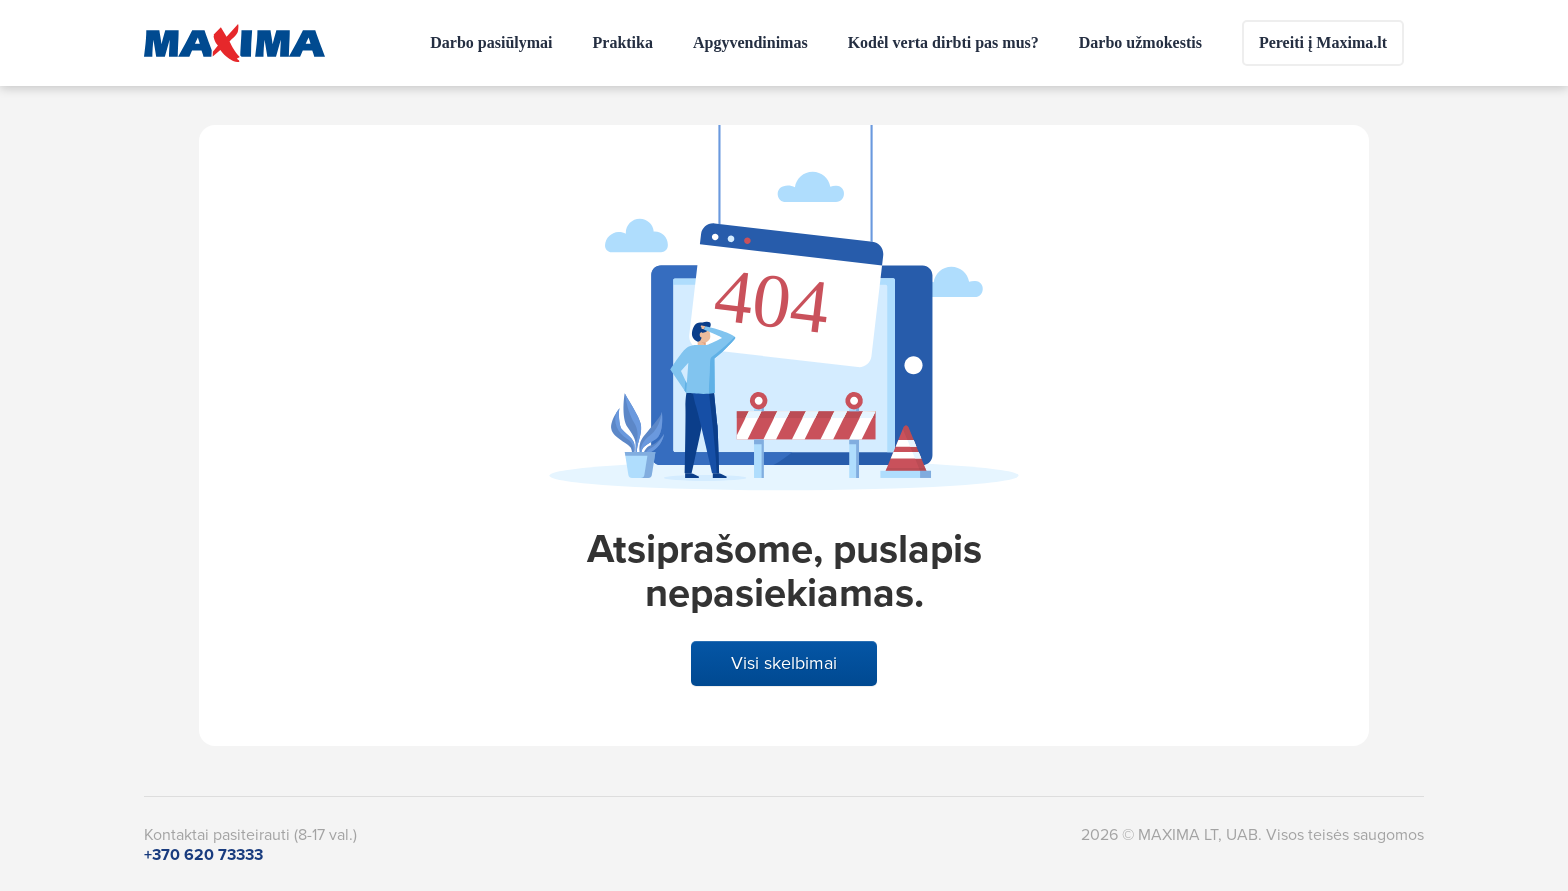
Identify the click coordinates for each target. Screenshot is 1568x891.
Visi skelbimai (784, 663)
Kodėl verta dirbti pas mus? (943, 42)
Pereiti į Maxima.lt (1323, 42)
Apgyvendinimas (750, 42)
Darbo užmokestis (1140, 42)
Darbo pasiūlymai (491, 42)
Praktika (623, 42)
